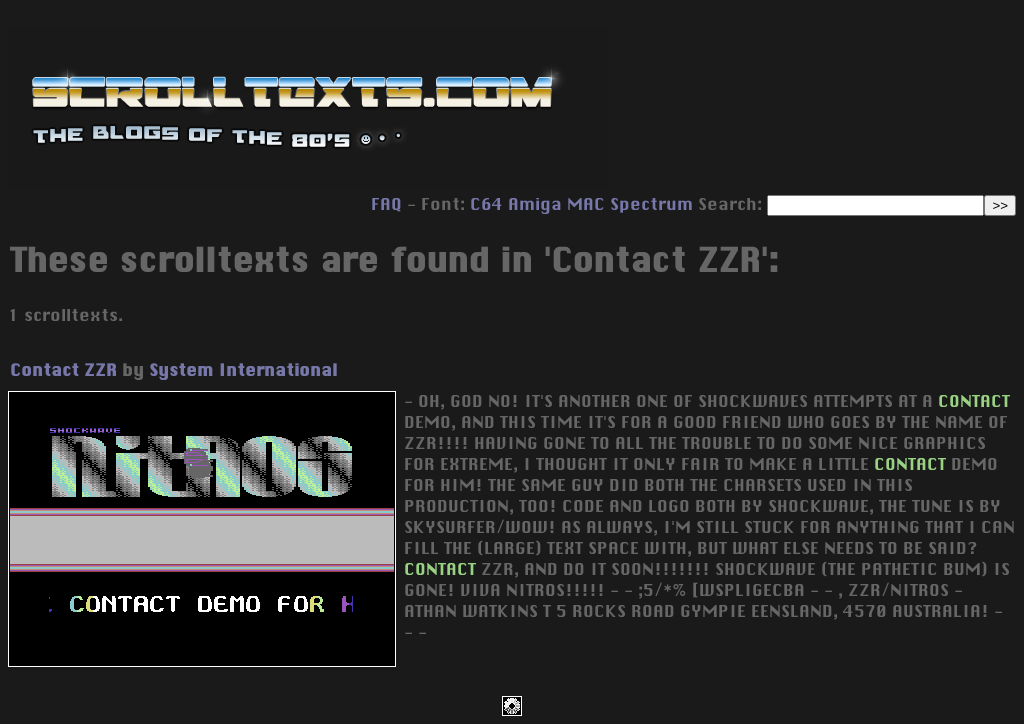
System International (243, 370)
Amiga (535, 204)
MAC (586, 204)
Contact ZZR (63, 370)
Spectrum (651, 204)
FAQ (386, 204)
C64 (486, 204)
